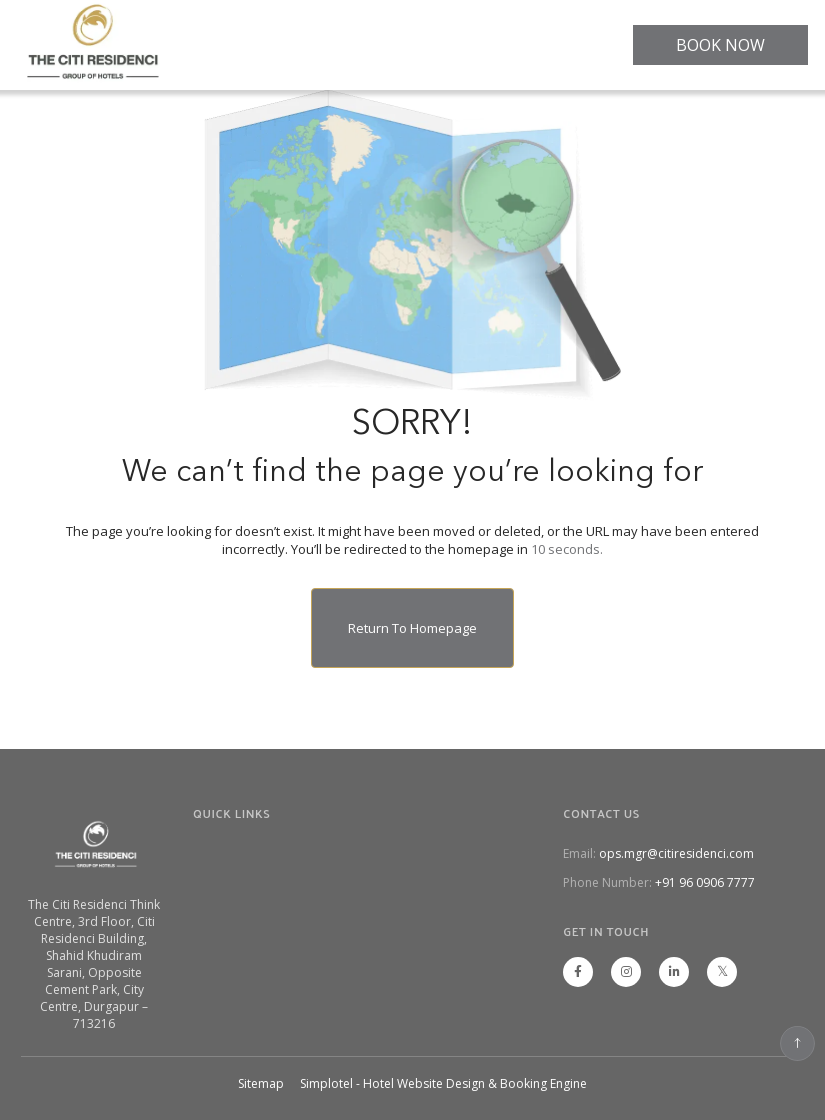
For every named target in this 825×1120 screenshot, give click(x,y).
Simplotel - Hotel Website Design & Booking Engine (443, 1083)
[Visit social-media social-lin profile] (674, 972)
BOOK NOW (720, 45)
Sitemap (261, 1083)
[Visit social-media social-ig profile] (626, 972)
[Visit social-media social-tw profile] (722, 972)
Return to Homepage (412, 628)
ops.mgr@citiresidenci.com (676, 853)
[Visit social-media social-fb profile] (578, 972)
